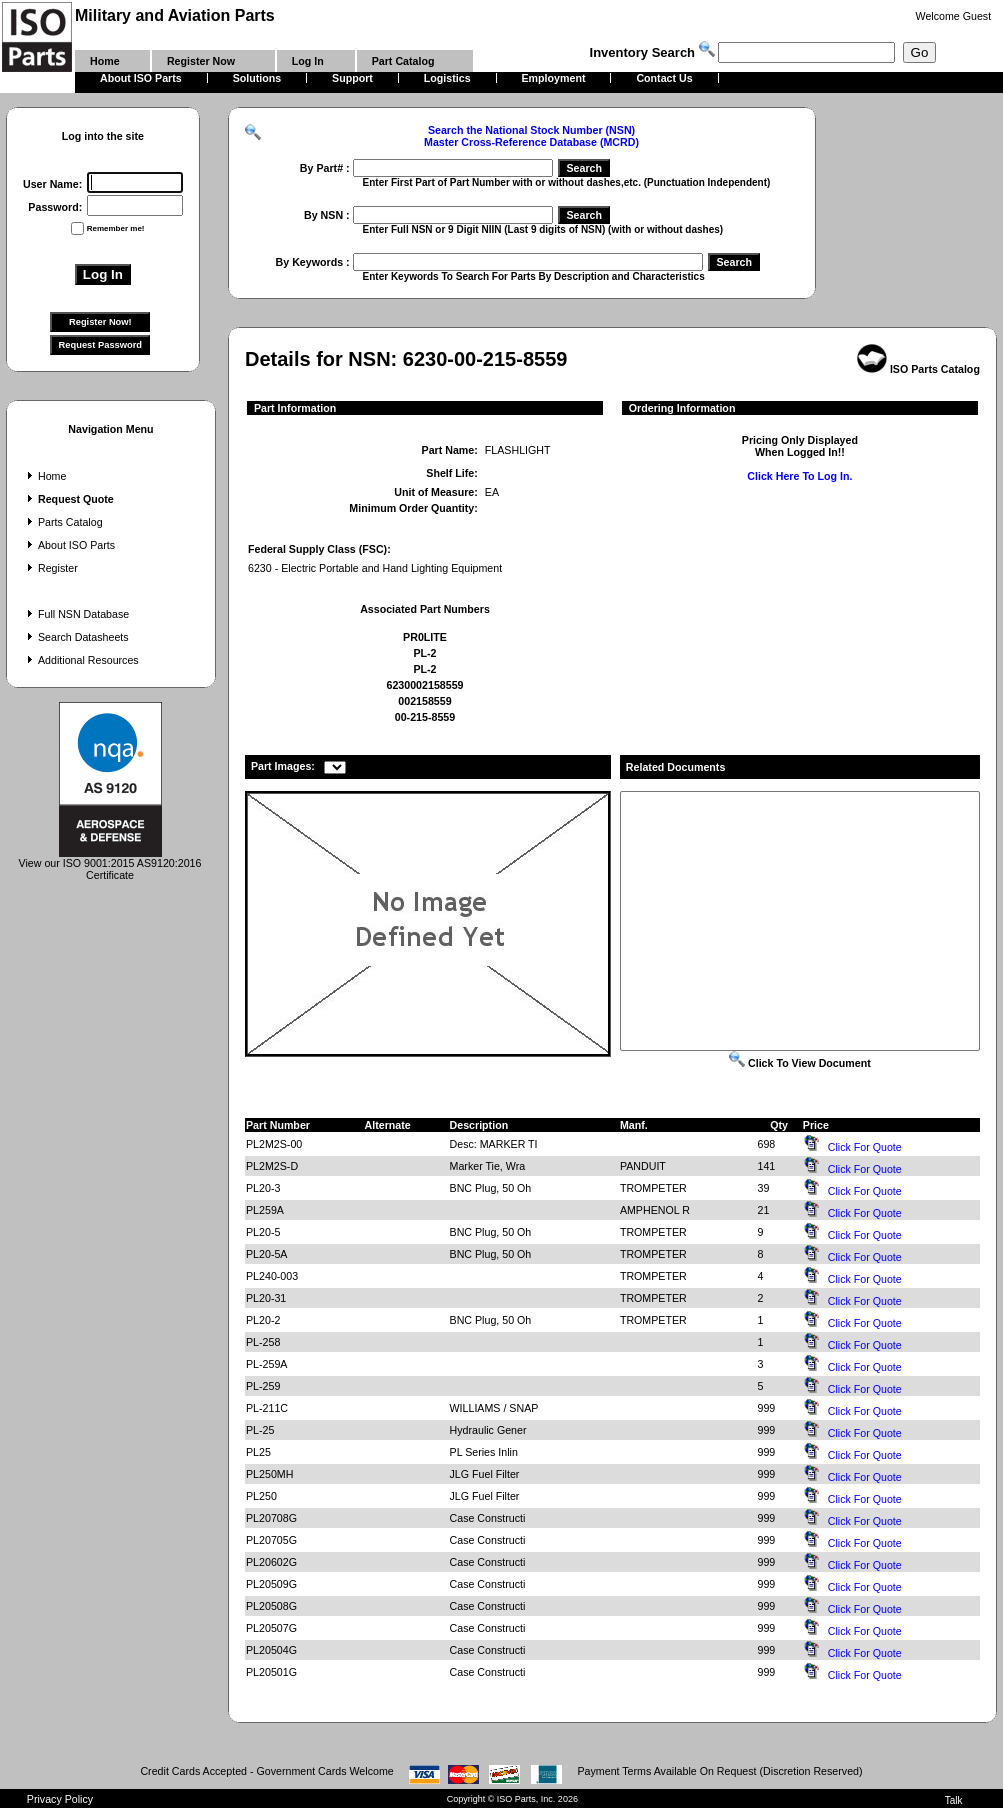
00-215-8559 (425, 717)
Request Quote (68, 499)
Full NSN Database (76, 614)
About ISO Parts (69, 545)
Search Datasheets (76, 637)
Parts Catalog (63, 522)
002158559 (424, 701)
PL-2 (424, 653)
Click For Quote (865, 1147)
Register (50, 568)
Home (44, 476)
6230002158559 (424, 685)
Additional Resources (81, 660)
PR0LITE (425, 637)
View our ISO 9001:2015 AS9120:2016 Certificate (110, 864)
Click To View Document (800, 1063)
